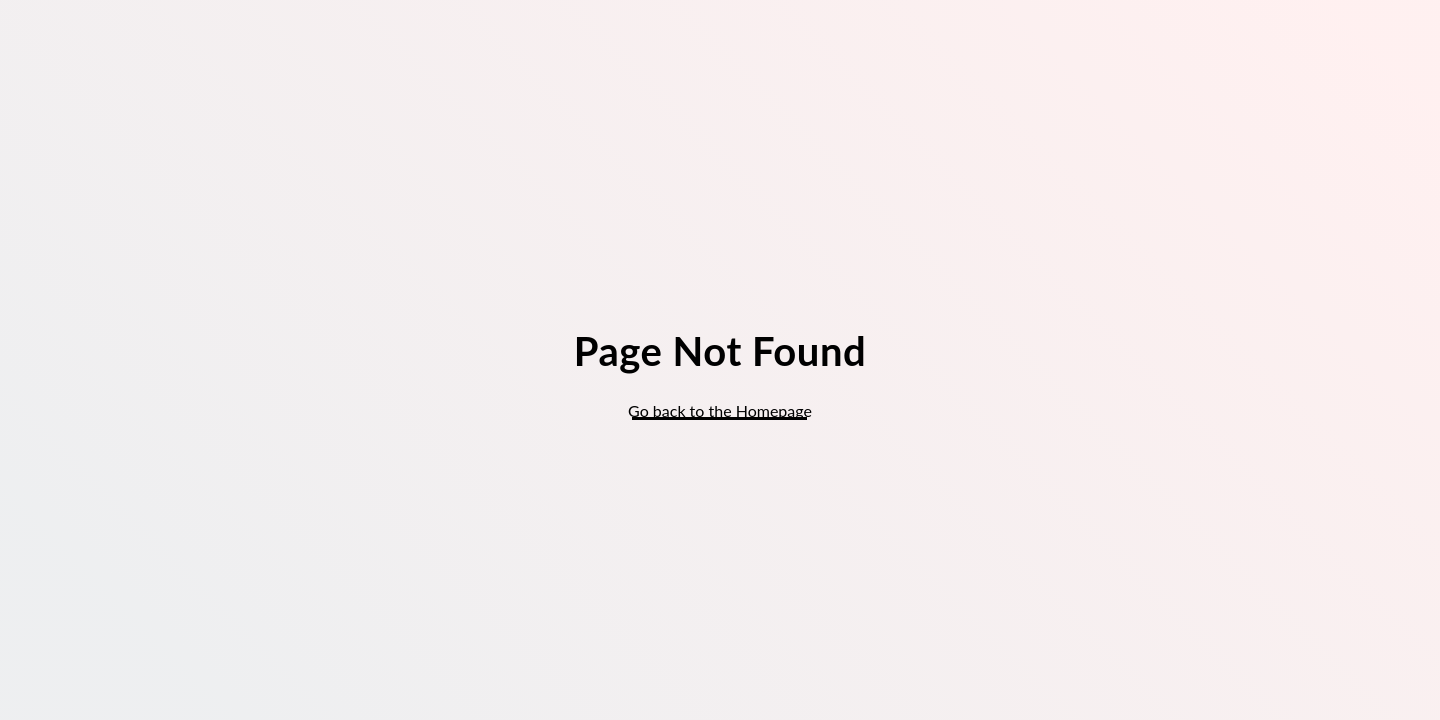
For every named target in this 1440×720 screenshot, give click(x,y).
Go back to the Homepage (720, 410)
